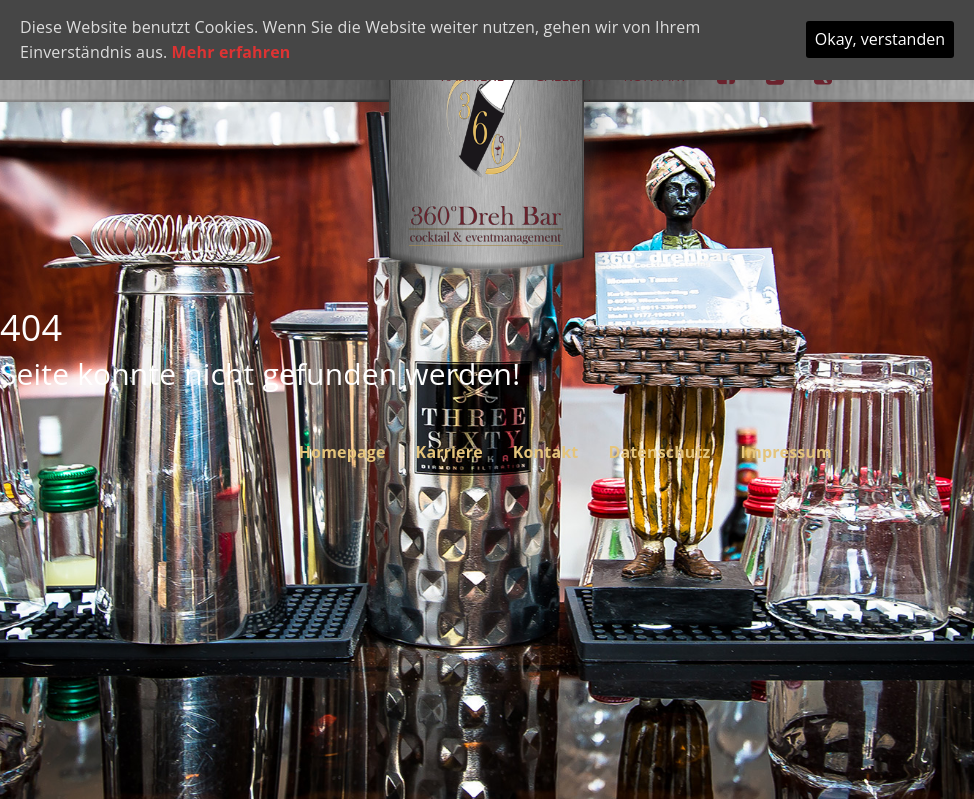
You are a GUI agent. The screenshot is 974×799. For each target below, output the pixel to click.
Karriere (449, 452)
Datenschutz (659, 452)
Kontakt (546, 452)
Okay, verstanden (880, 39)
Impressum (786, 452)
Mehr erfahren (231, 52)
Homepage (342, 452)
